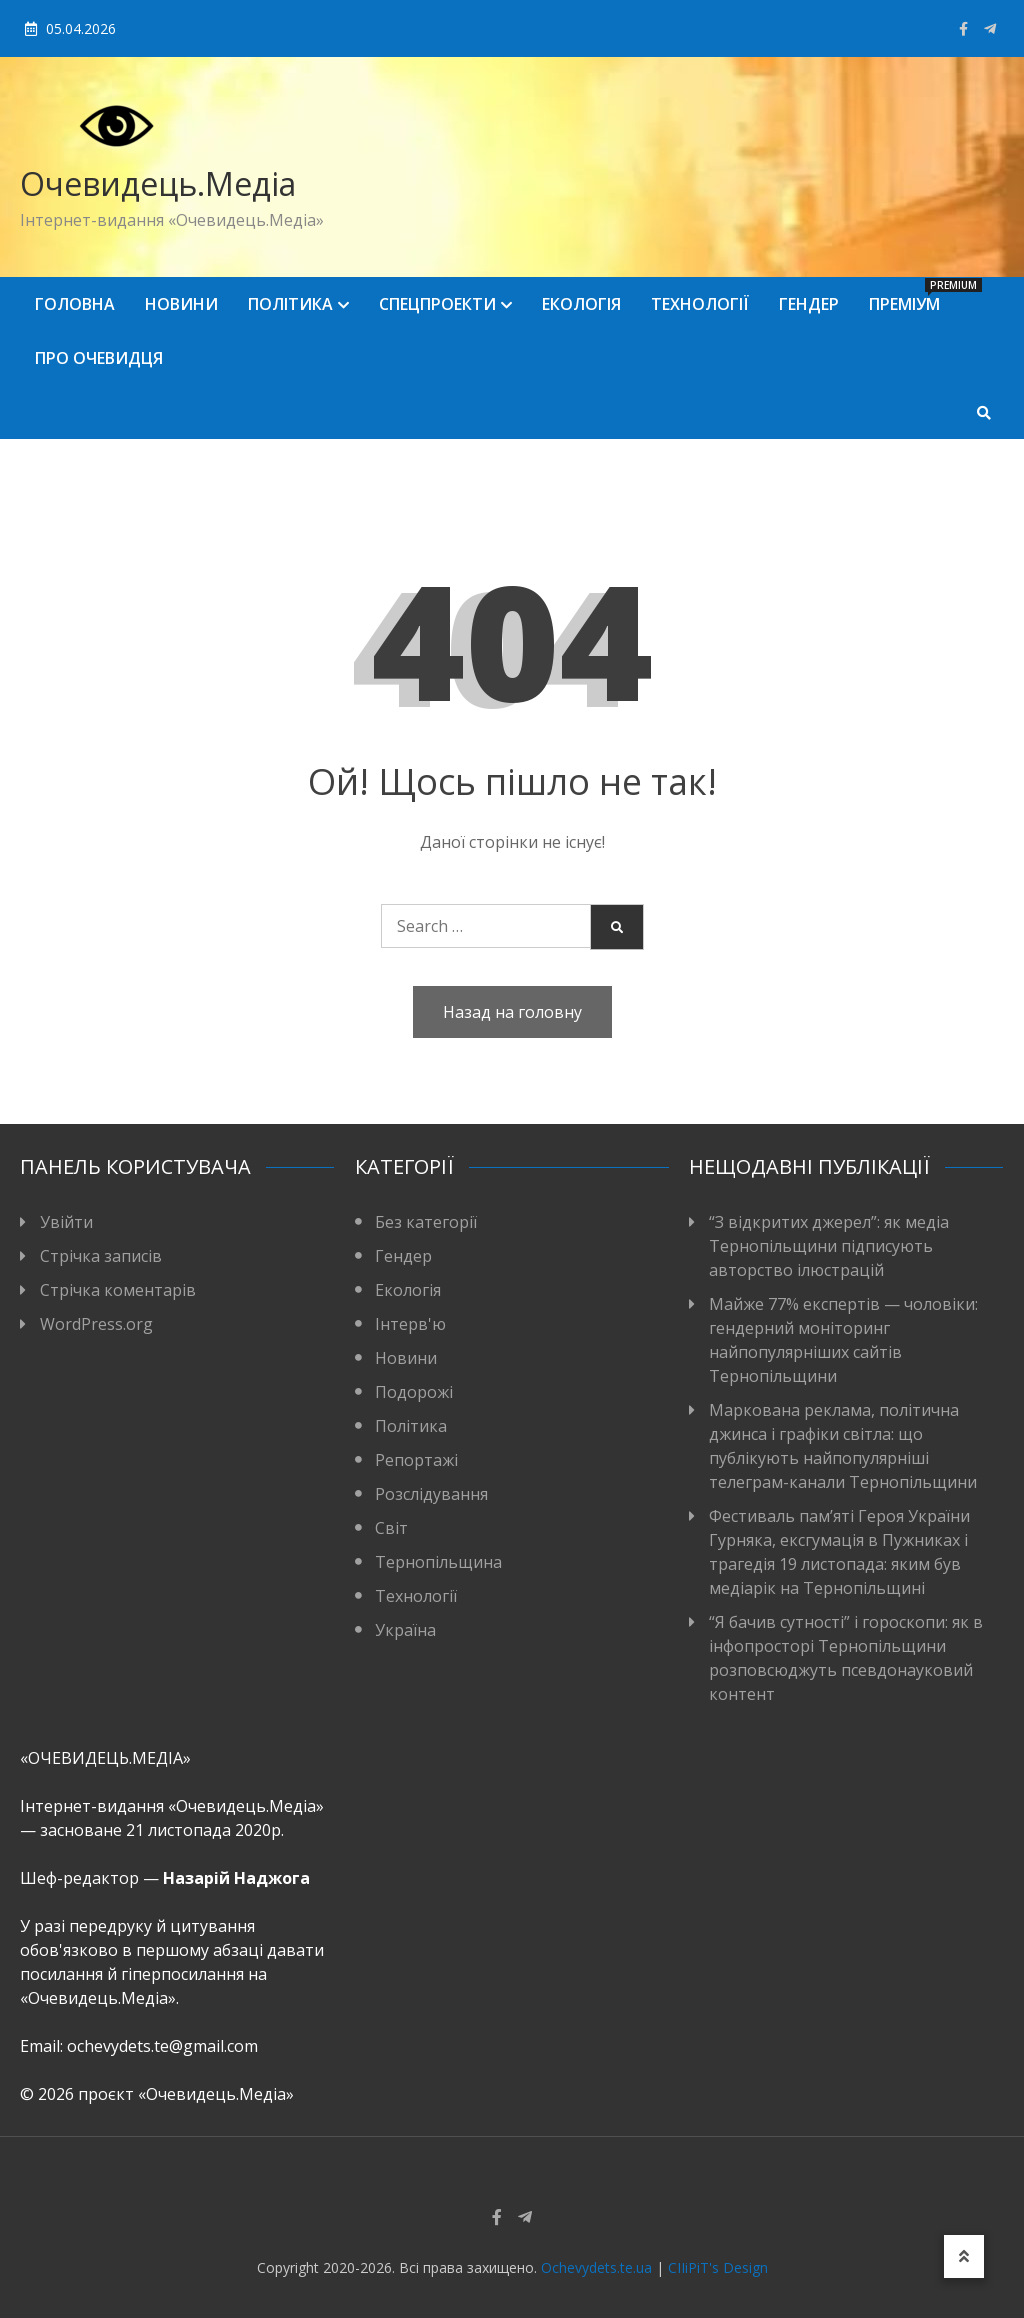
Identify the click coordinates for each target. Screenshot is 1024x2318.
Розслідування (431, 1494)
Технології (700, 304)
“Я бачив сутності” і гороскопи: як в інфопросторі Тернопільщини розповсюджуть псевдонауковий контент (846, 1658)
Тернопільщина (438, 1562)
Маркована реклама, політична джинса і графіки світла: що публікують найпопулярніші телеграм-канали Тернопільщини (843, 1446)
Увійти (66, 1222)
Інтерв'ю (410, 1324)
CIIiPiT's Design (718, 2267)
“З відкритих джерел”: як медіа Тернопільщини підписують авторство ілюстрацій (829, 1246)
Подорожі (414, 1392)
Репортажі (416, 1460)
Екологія (581, 304)
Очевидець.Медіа (158, 183)
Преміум (912, 296)
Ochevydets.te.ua (596, 2267)
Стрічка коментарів (118, 1290)
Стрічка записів (101, 1256)
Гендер (809, 304)
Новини (181, 304)
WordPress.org (96, 1324)
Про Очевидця (99, 358)
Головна (75, 304)
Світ (391, 1528)
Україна (405, 1630)
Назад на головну (512, 1012)
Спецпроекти (437, 304)
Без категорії (426, 1222)
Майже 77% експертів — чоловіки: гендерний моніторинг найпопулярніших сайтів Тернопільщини (843, 1340)
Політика (290, 304)
